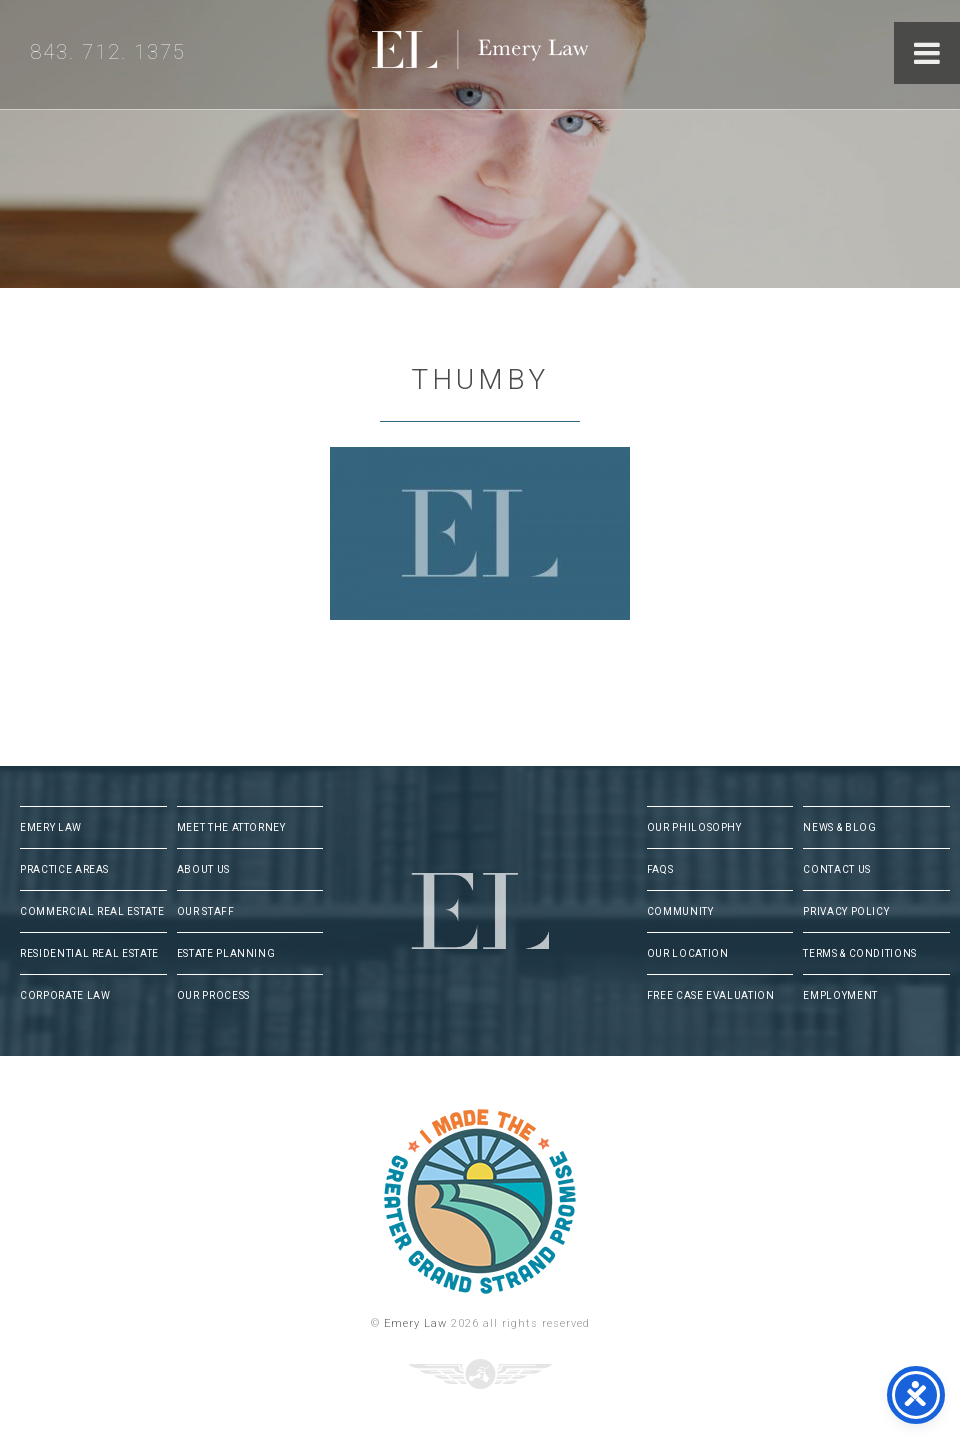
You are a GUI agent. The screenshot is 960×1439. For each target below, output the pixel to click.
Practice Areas (64, 869)
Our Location (688, 953)
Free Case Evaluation (711, 995)
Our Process (213, 995)
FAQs (660, 869)
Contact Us (837, 869)
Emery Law (521, 54)
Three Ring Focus (480, 1374)
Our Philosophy (694, 827)
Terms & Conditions (860, 953)
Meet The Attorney (231, 827)
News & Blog (839, 827)
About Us (203, 869)
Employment (840, 995)
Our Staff (206, 911)
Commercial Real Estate (92, 911)
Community (680, 911)
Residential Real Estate (89, 953)
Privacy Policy (846, 911)
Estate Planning (226, 953)
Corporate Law (65, 995)
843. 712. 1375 (108, 52)
